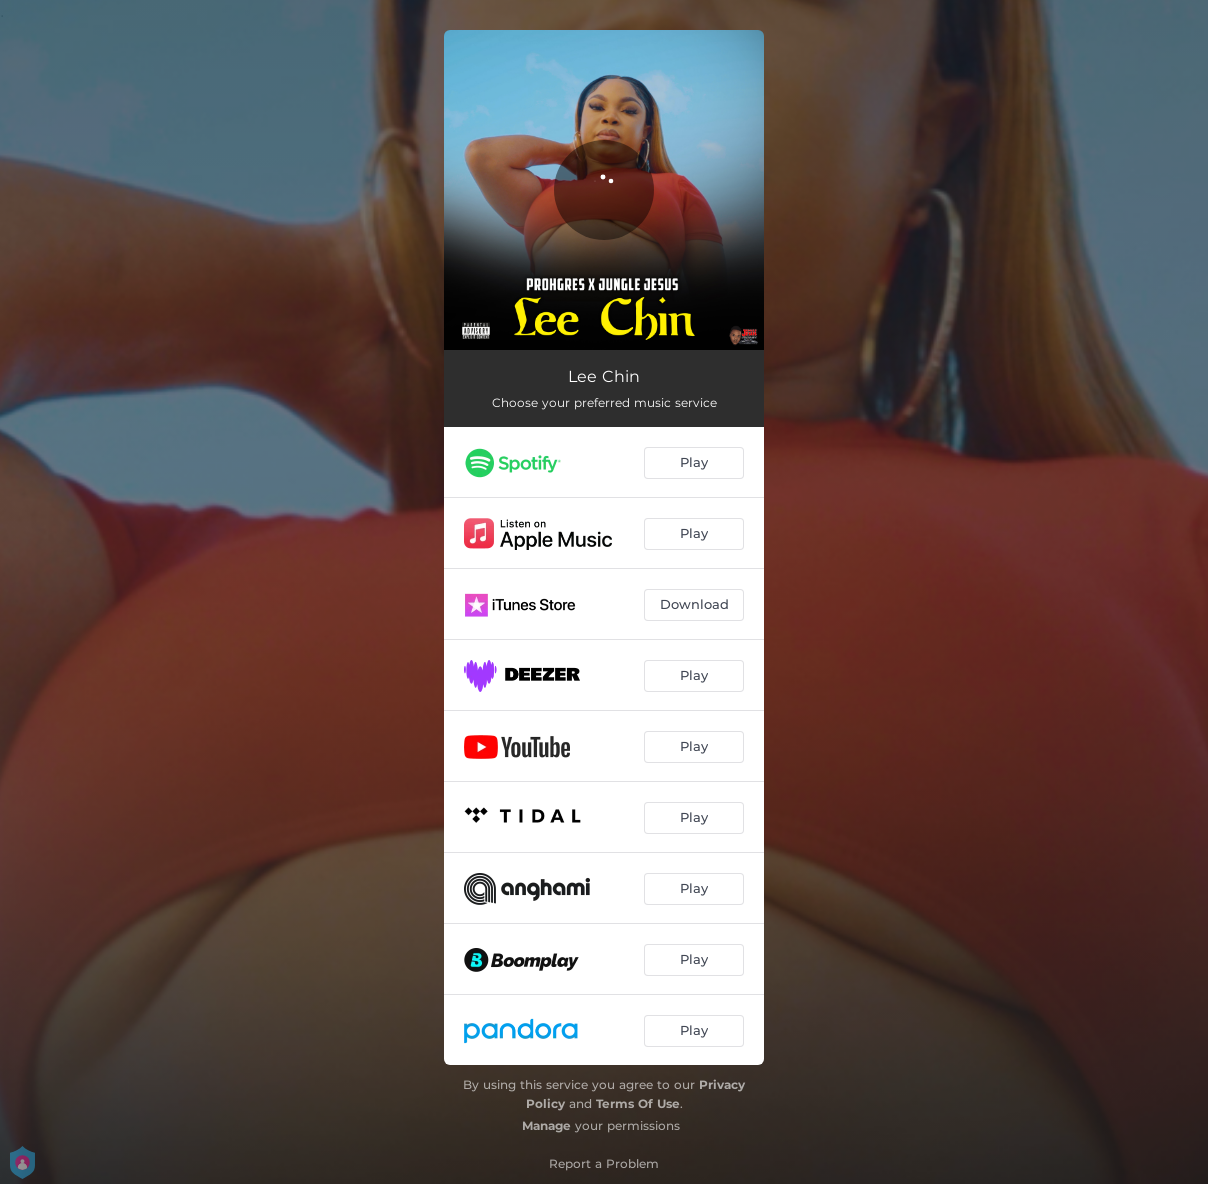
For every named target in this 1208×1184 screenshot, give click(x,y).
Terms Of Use (638, 1103)
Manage (546, 1125)
